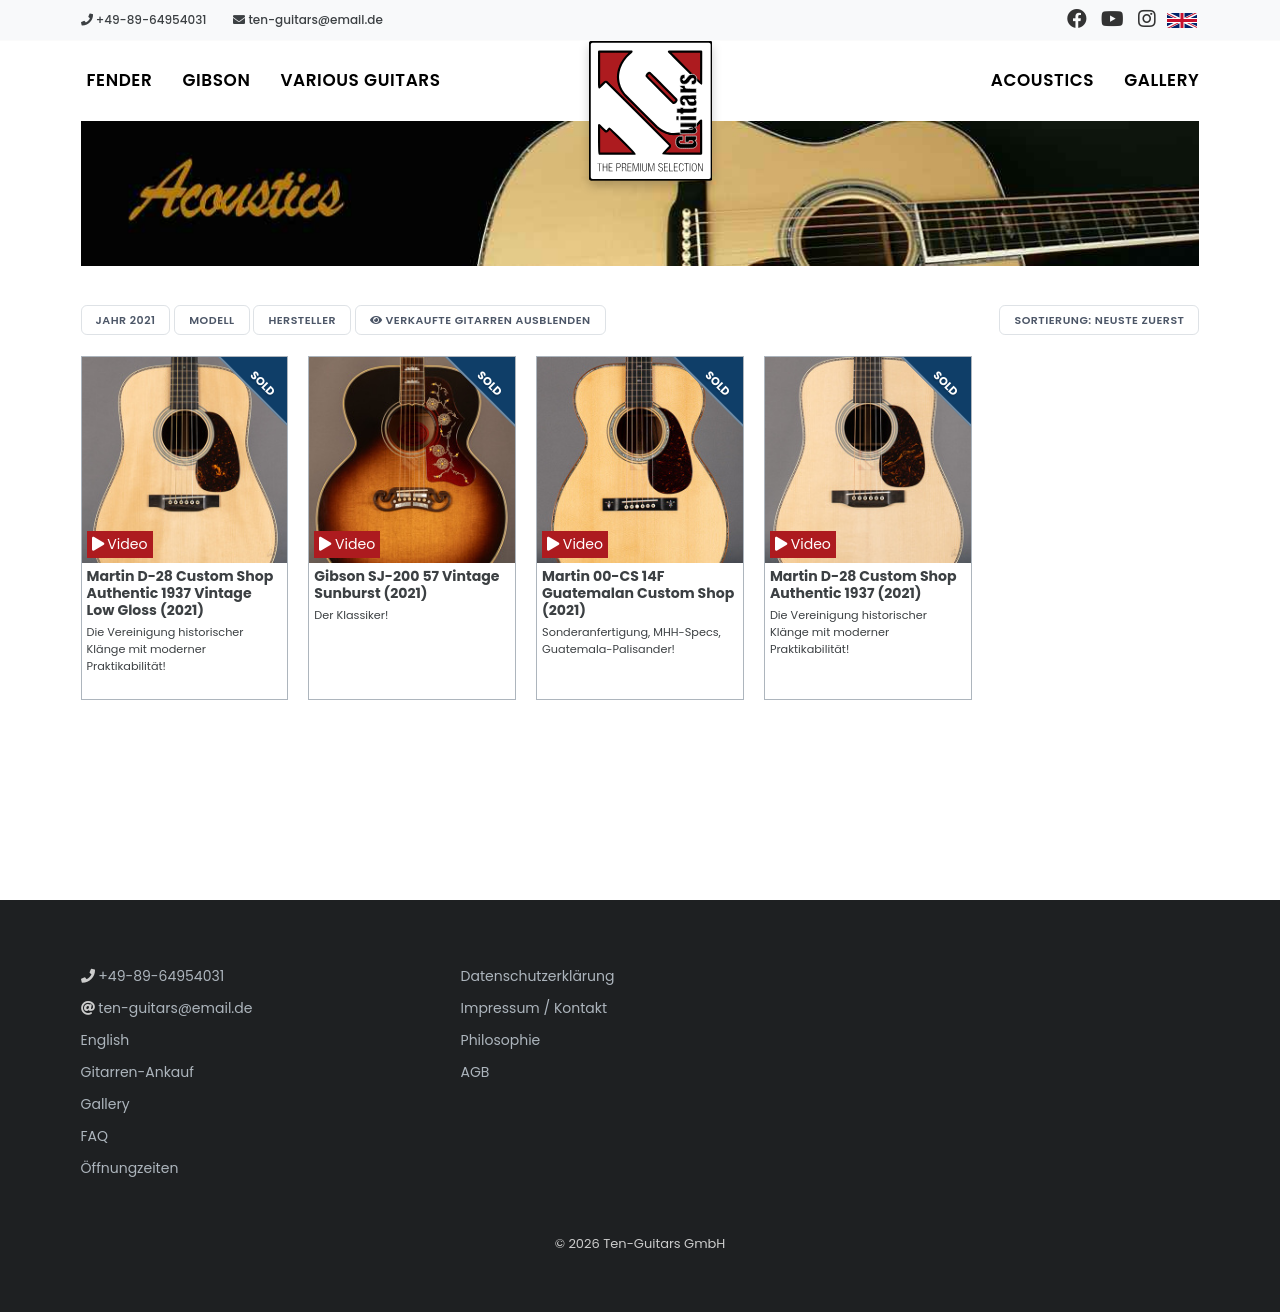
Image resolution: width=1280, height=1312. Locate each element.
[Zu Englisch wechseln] (1181, 20)
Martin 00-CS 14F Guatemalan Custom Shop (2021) (638, 593)
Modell (211, 320)
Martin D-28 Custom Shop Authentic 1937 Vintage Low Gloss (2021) (180, 593)
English (105, 1040)
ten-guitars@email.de (308, 19)
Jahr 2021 (126, 320)
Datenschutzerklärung (538, 976)
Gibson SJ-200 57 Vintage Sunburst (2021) (406, 584)
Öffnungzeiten (130, 1168)
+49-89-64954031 (144, 19)
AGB (475, 1072)
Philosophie (501, 1040)
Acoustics (1042, 80)
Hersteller (302, 320)
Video (120, 544)
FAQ (95, 1136)
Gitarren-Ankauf (137, 1072)
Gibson (216, 80)
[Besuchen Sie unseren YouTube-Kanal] (1111, 20)
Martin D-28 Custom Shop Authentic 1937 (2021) (863, 584)
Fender (120, 80)
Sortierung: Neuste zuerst (1099, 320)
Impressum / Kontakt (534, 1008)
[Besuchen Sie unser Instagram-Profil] (1146, 20)
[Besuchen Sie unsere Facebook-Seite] (1076, 20)
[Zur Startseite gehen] (651, 111)
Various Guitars (360, 80)
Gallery (1161, 80)
